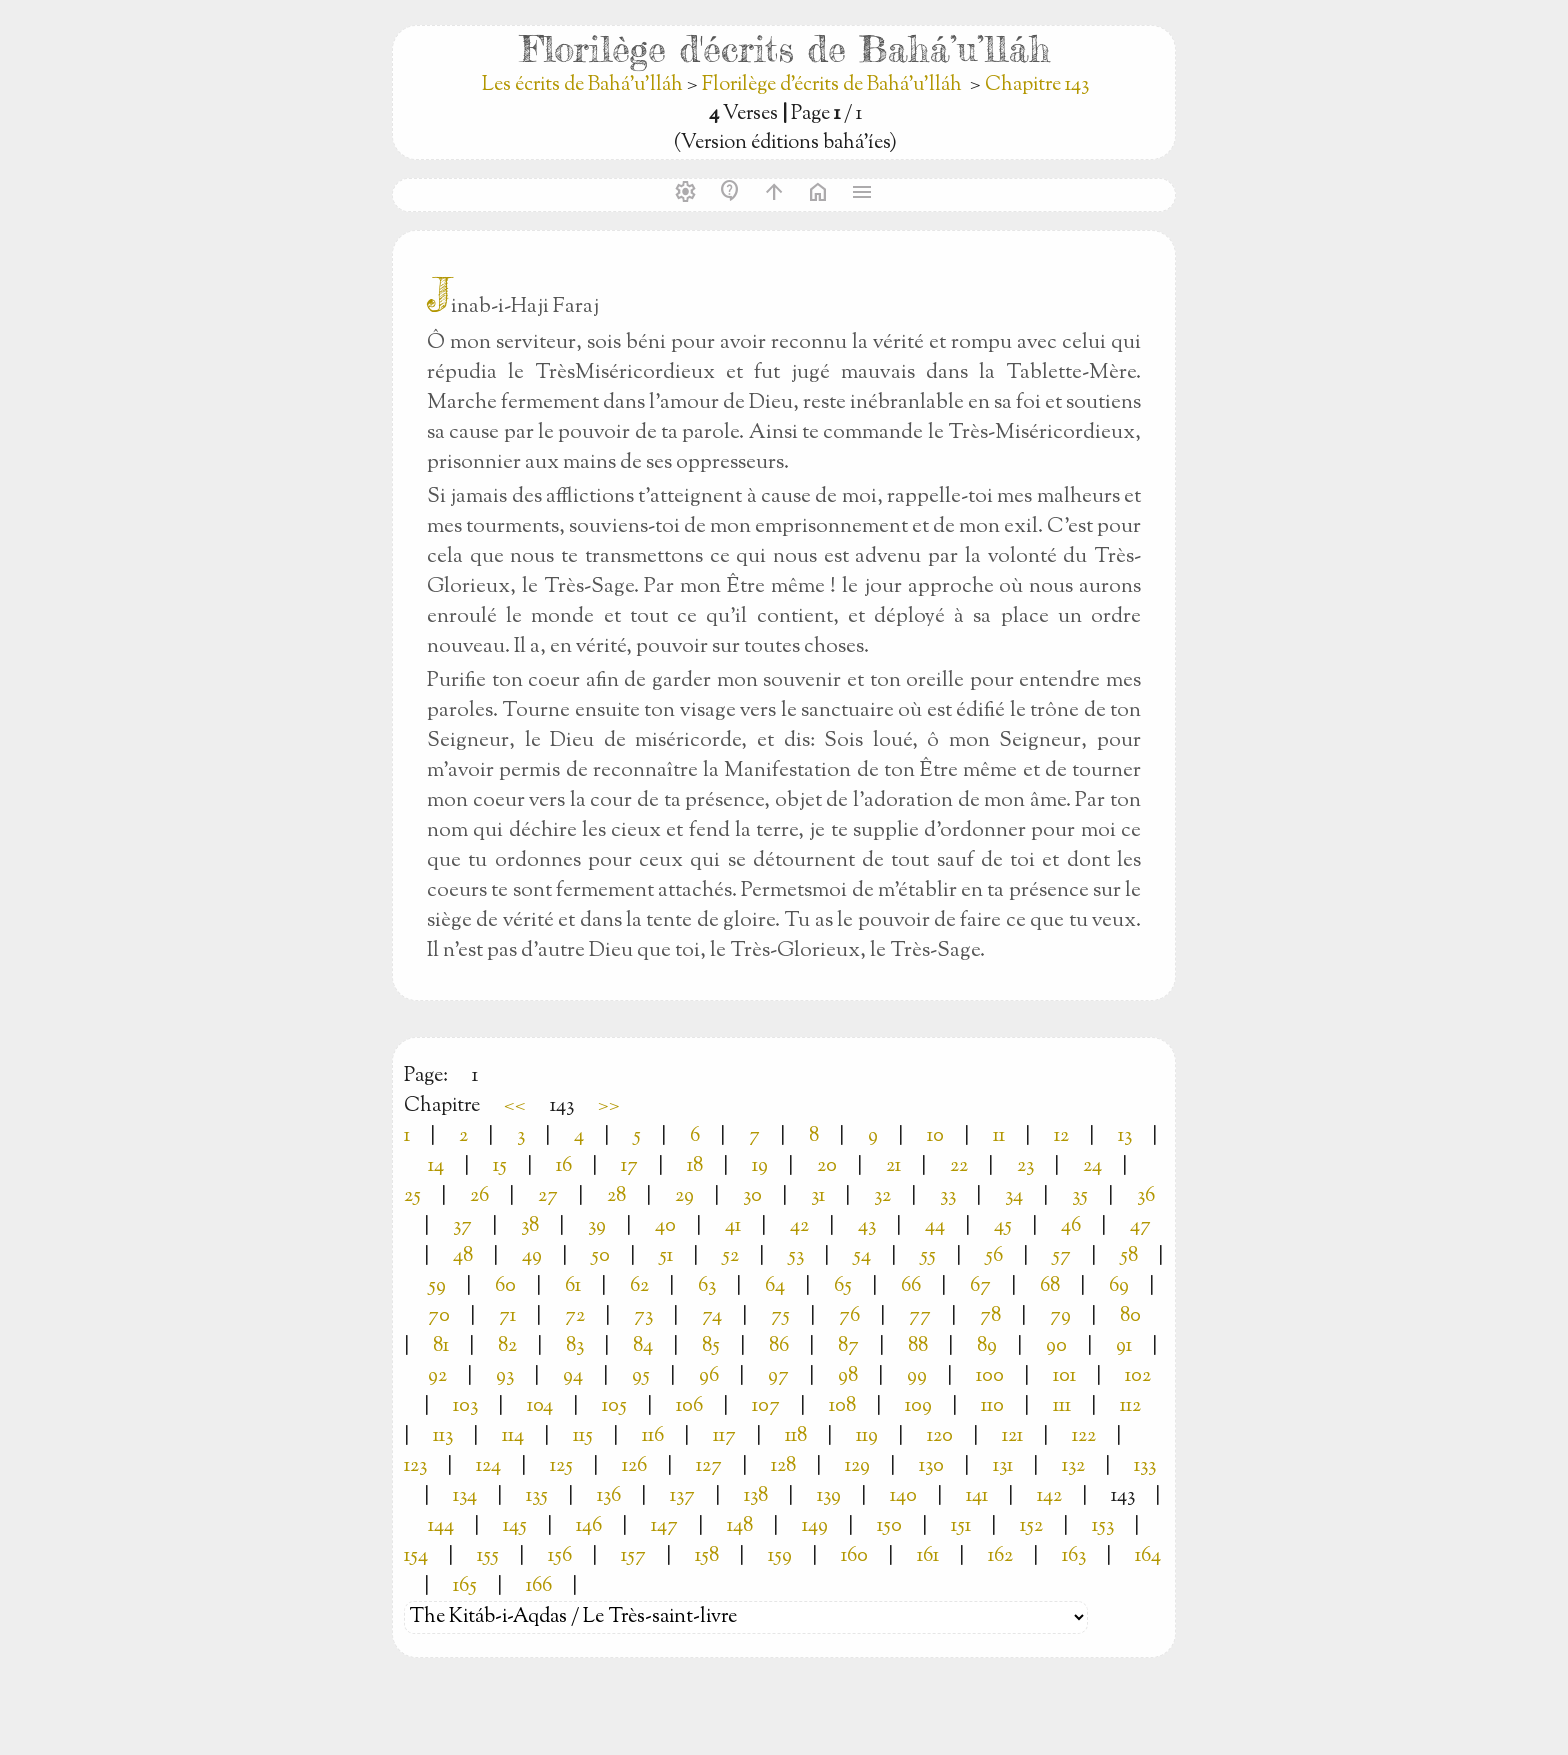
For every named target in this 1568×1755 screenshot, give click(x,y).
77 (920, 1316)
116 (653, 1436)
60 (505, 1286)
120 (940, 1436)
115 (583, 1436)
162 (1000, 1556)
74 (712, 1316)
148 (740, 1526)
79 (1060, 1316)
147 (664, 1526)
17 (629, 1166)
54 (862, 1256)
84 (643, 1346)
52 (730, 1256)
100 (990, 1376)
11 (999, 1136)
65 (843, 1286)
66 (911, 1286)
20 (827, 1166)
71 (507, 1316)
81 (441, 1346)
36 (1146, 1196)
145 (515, 1526)
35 (1080, 1196)
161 (928, 1556)
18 (695, 1166)
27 (548, 1196)
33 (948, 1196)
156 (560, 1556)
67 (980, 1286)
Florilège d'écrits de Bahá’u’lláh (832, 85)
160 (854, 1556)
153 (1103, 1526)
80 (1130, 1316)
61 (573, 1286)
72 (575, 1316)
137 (682, 1496)
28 (616, 1196)
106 (689, 1406)
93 (505, 1376)
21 (893, 1166)
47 (1140, 1226)
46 (1071, 1226)
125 (561, 1466)
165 (465, 1586)
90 (1056, 1346)
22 (959, 1166)
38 (530, 1226)
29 (684, 1196)
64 (775, 1286)
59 (437, 1286)
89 (987, 1346)
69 (1119, 1286)
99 (917, 1376)
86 (779, 1346)
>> (609, 1106)
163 (1074, 1556)
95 (641, 1376)
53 (796, 1256)
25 (412, 1196)
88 (918, 1346)
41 (733, 1226)
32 (882, 1196)
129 (857, 1466)
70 (439, 1316)
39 (597, 1226)
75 (780, 1316)
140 (903, 1496)
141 (977, 1496)
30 (752, 1196)
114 (513, 1436)
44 (935, 1226)
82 (507, 1346)
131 (1003, 1466)
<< (515, 1106)
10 (935, 1136)
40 (665, 1226)
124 (488, 1466)
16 (564, 1166)
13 (1125, 1136)
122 (1084, 1436)
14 (436, 1166)
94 (573, 1376)
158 (707, 1556)
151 (961, 1526)
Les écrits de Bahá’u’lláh (584, 85)
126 (634, 1466)
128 (783, 1466)
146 (589, 1526)
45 (1003, 1226)
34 (1014, 1196)
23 (1025, 1166)
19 (760, 1166)
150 (889, 1526)
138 (756, 1496)
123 (415, 1466)
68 (1050, 1286)
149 (815, 1526)
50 (600, 1256)
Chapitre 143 (1037, 85)
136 (609, 1496)
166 (539, 1586)
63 (707, 1286)
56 (994, 1256)
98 (848, 1376)
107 (766, 1406)
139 (829, 1496)
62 (639, 1286)
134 (465, 1496)
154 (416, 1556)
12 (1061, 1136)
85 (711, 1346)
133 (1145, 1466)
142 (1049, 1496)
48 (463, 1256)
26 (479, 1196)
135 (537, 1496)
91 (1124, 1346)
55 (928, 1256)
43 (867, 1226)
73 (643, 1316)
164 (1148, 1556)
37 (462, 1226)
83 (575, 1346)
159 (780, 1556)
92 (437, 1376)
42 (799, 1226)
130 (931, 1466)
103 (465, 1406)
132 (1073, 1466)
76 (849, 1316)
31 (818, 1196)
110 (992, 1406)
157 (633, 1556)
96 (709, 1376)
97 (778, 1376)
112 (1130, 1406)
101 (1064, 1376)
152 (1031, 1526)
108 (842, 1406)
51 (666, 1256)
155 (488, 1556)
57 (1061, 1256)
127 (709, 1466)
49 (532, 1256)
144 (441, 1526)
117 (724, 1436)
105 (614, 1406)
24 (1092, 1166)
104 (540, 1406)
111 (1062, 1406)
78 (990, 1316)
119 (867, 1436)
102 (1138, 1376)
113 (443, 1436)
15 (500, 1166)
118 (796, 1436)
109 (918, 1406)
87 (848, 1346)
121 (1012, 1436)
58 (1129, 1256)
